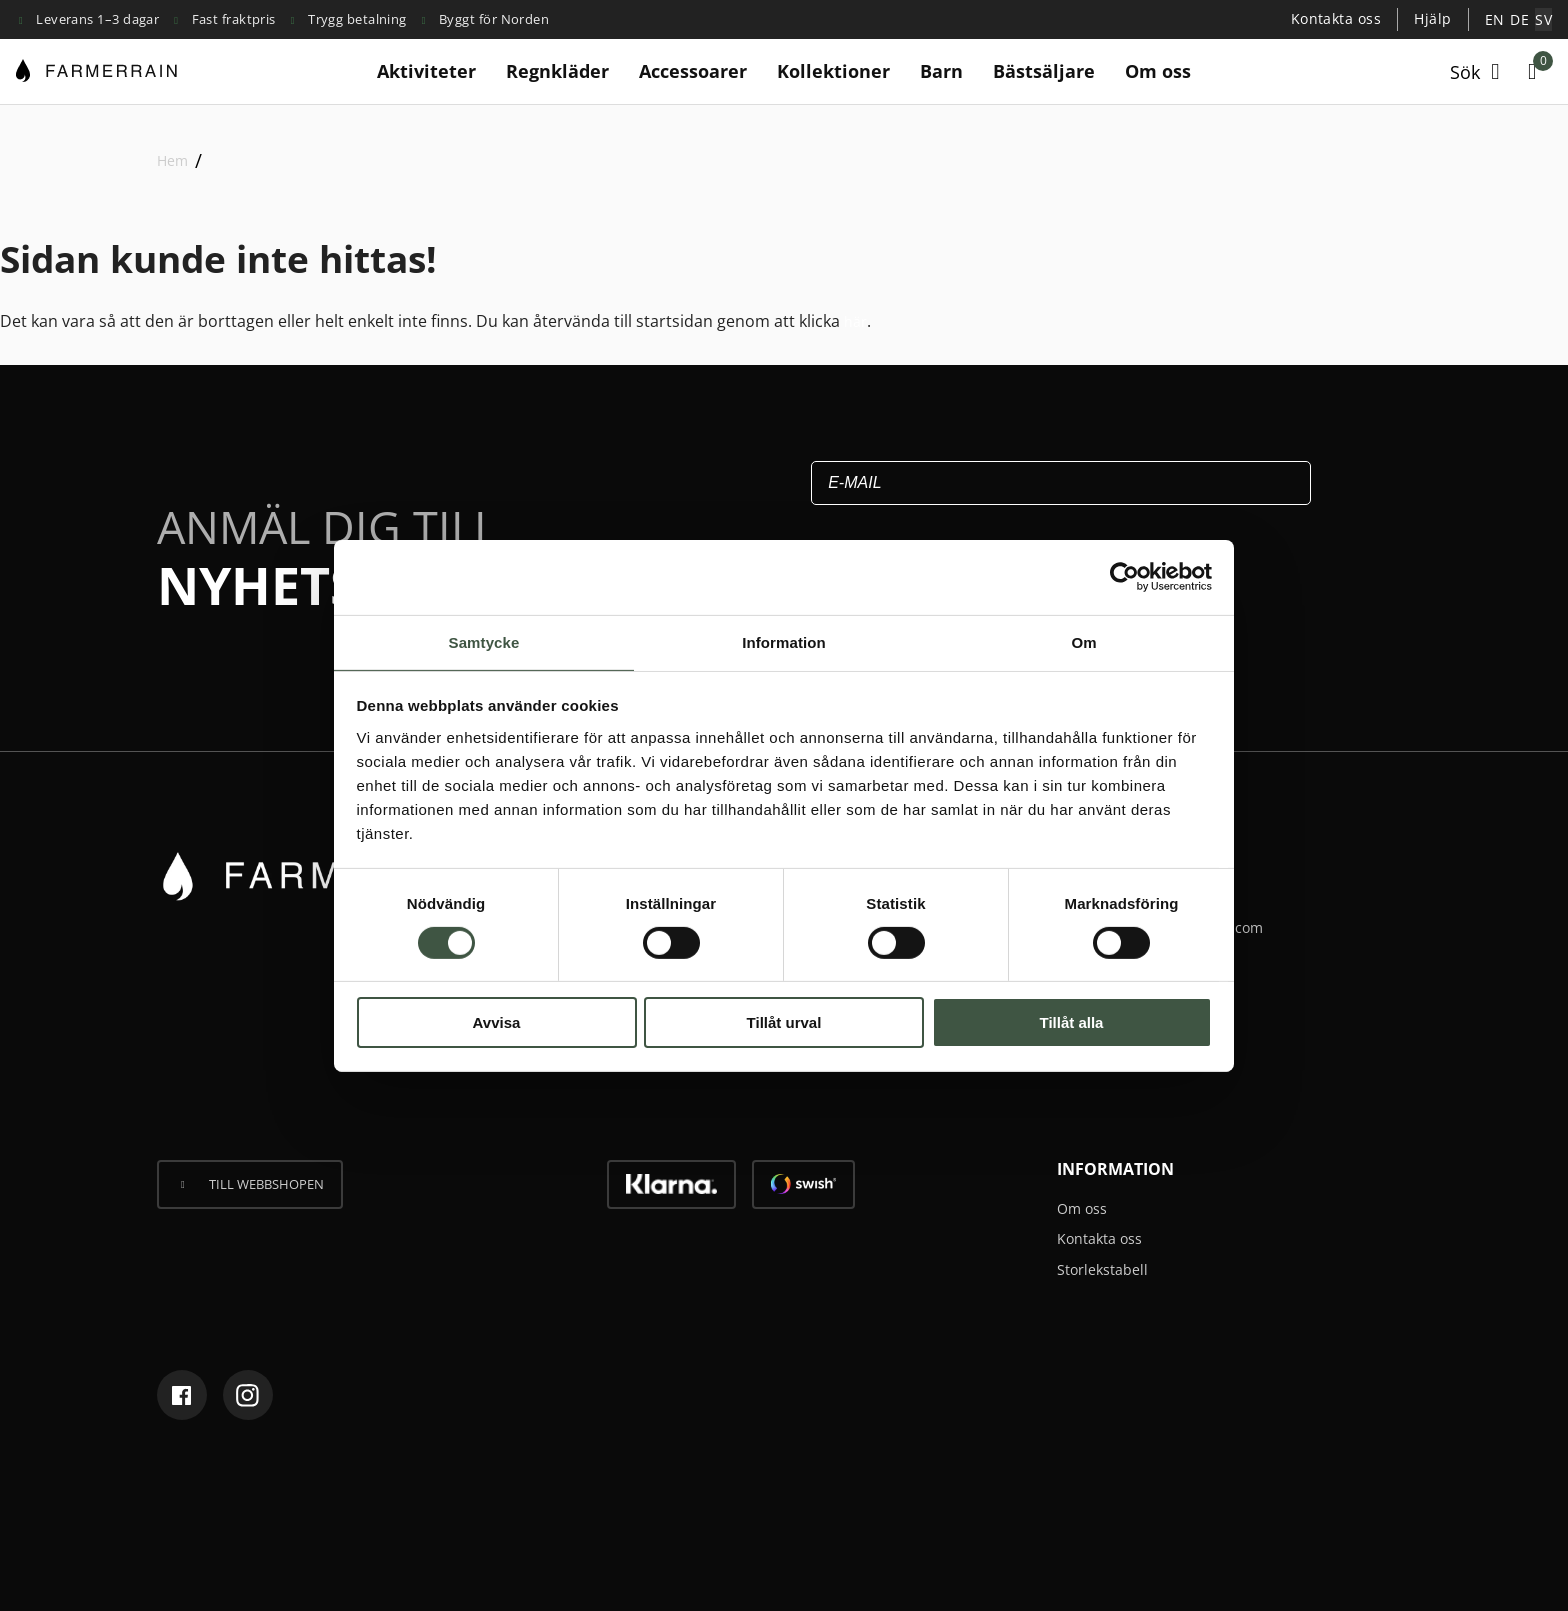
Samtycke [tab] (484, 640)
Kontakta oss (1348, 18)
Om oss (1158, 70)
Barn (941, 70)
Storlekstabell (1108, 1268)
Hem (172, 159)
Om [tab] (1083, 640)
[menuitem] (1499, 19)
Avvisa (497, 1023)
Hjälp (1440, 18)
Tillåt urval (784, 1023)
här (857, 320)
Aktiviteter (426, 70)
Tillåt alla (1072, 1023)
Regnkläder (557, 70)
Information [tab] (784, 640)
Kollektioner (833, 70)
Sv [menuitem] (1544, 19)
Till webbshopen (266, 1182)
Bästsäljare (1044, 70)
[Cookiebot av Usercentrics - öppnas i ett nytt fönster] (1124, 576)
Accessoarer (693, 70)
